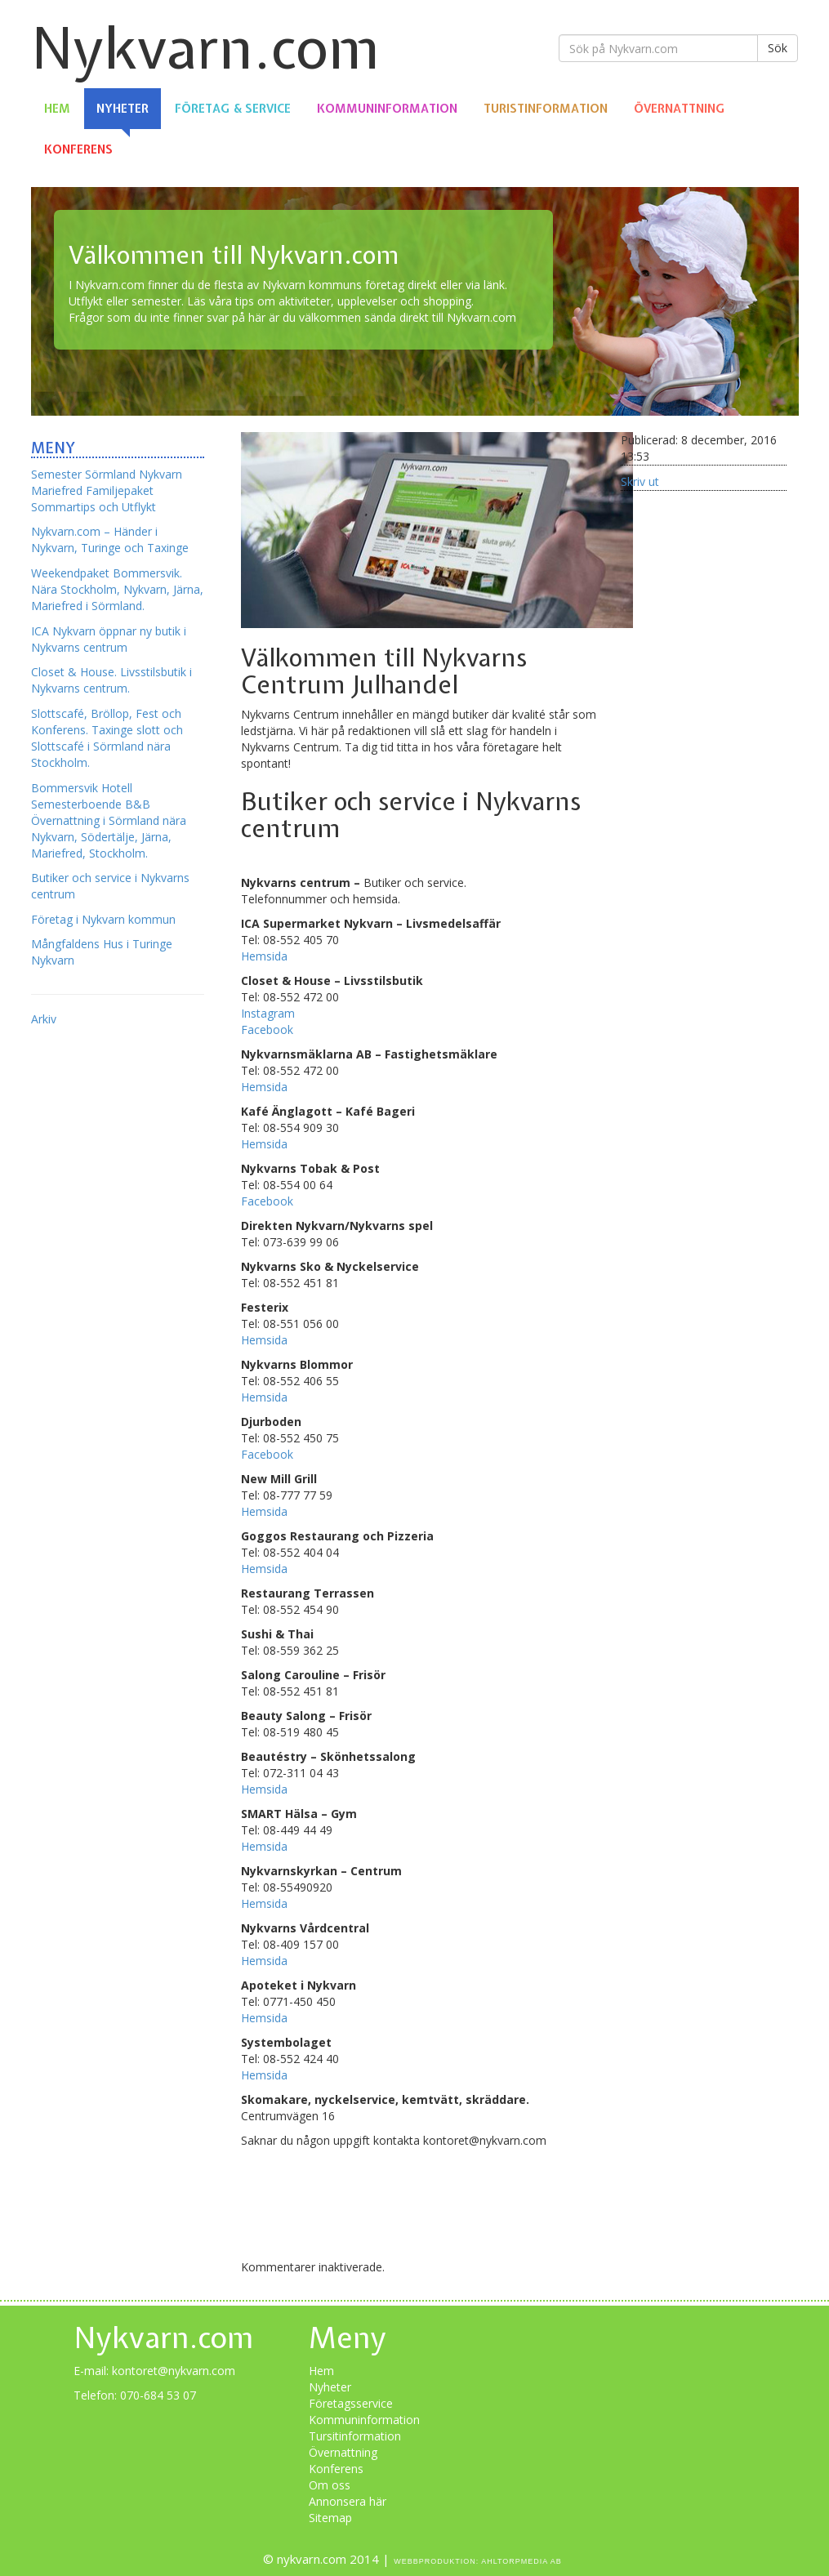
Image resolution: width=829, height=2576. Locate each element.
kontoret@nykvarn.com (173, 2370)
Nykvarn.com (205, 48)
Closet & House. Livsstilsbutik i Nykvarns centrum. (111, 680)
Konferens (78, 149)
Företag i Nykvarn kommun (103, 919)
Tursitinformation (355, 2436)
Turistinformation (546, 108)
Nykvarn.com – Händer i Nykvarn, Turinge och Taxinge (110, 539)
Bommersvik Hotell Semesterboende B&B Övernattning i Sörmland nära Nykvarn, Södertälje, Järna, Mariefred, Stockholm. (108, 820)
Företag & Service (233, 108)
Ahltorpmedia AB (521, 2561)
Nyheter (122, 108)
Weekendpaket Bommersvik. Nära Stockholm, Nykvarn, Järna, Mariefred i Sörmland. (117, 589)
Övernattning (679, 108)
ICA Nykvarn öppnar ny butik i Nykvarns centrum (108, 639)
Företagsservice (351, 2403)
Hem (57, 108)
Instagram (268, 1013)
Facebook (267, 1029)
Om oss (329, 2485)
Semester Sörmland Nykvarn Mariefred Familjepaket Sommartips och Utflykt (106, 490)
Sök (777, 48)
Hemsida (264, 956)
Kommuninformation (387, 108)
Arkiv (43, 1019)
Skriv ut (640, 481)
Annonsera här (347, 2501)
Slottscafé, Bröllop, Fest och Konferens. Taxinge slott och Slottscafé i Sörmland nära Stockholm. (107, 738)
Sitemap (330, 2517)
